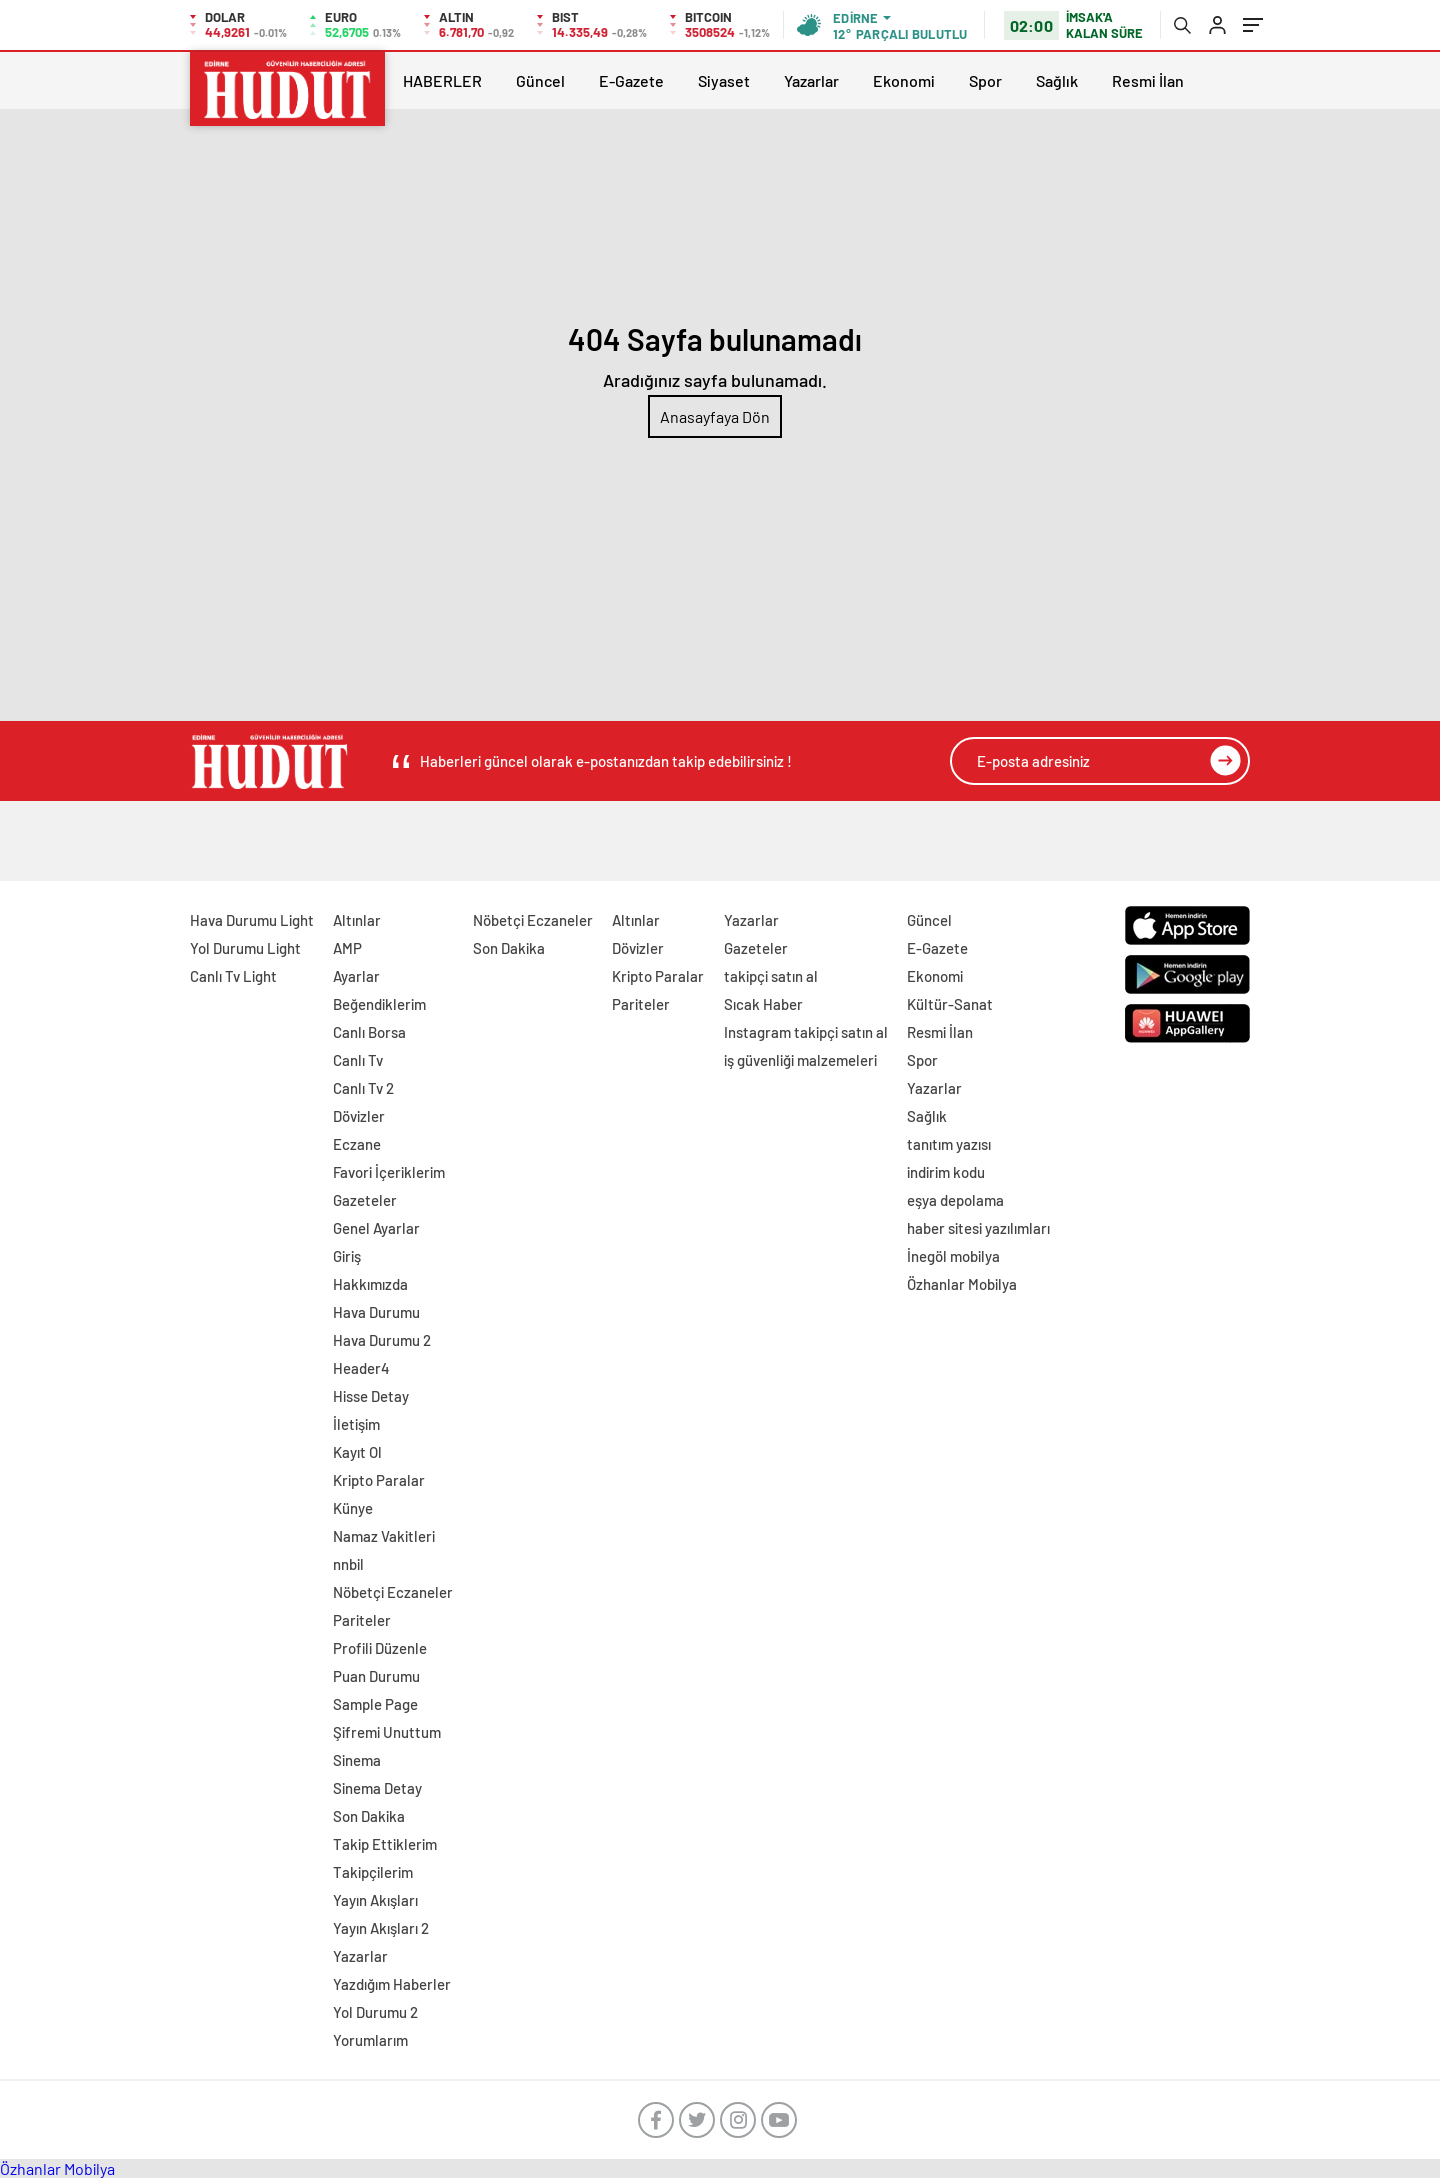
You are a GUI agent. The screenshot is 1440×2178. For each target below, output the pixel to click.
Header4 (361, 1368)
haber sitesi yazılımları (978, 1228)
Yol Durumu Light (245, 948)
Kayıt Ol (357, 1452)
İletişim (356, 1424)
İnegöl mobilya (953, 1256)
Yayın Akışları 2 (381, 1928)
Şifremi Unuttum (387, 1732)
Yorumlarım (370, 2040)
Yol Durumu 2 (375, 2012)
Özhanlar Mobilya (962, 1284)
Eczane (357, 1144)
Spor (985, 80)
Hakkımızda (370, 1284)
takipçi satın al (771, 976)
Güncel (540, 80)
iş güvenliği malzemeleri (800, 1060)
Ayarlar (356, 976)
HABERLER (442, 80)
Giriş (347, 1256)
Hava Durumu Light (252, 920)
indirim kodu (946, 1172)
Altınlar (357, 920)
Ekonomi (904, 80)
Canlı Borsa (369, 1032)
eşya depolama (955, 1200)
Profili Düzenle (380, 1648)
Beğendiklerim (379, 1004)
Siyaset (724, 80)
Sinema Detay (377, 1788)
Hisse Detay (371, 1396)
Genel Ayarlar (376, 1228)
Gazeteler (365, 1200)
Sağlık (1057, 80)
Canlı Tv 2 (363, 1088)
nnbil (348, 1564)
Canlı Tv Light (233, 976)
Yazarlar (811, 80)
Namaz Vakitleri (384, 1536)
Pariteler (362, 1620)
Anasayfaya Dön (715, 416)
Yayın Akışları (375, 1900)
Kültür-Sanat (950, 1004)
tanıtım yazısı (949, 1144)
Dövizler (359, 1116)
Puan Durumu (376, 1676)
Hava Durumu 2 (382, 1340)
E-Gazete (631, 80)
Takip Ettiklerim (385, 1844)
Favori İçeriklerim (389, 1172)
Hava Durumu (376, 1312)
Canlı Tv (358, 1060)
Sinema (357, 1760)
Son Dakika (369, 1816)
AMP (347, 948)
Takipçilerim (373, 1872)
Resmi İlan (1148, 80)
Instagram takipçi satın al (806, 1032)
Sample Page (375, 1704)
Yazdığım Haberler (392, 1984)
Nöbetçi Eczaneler (393, 1592)
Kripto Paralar (379, 1480)
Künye (353, 1508)
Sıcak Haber (763, 1004)
